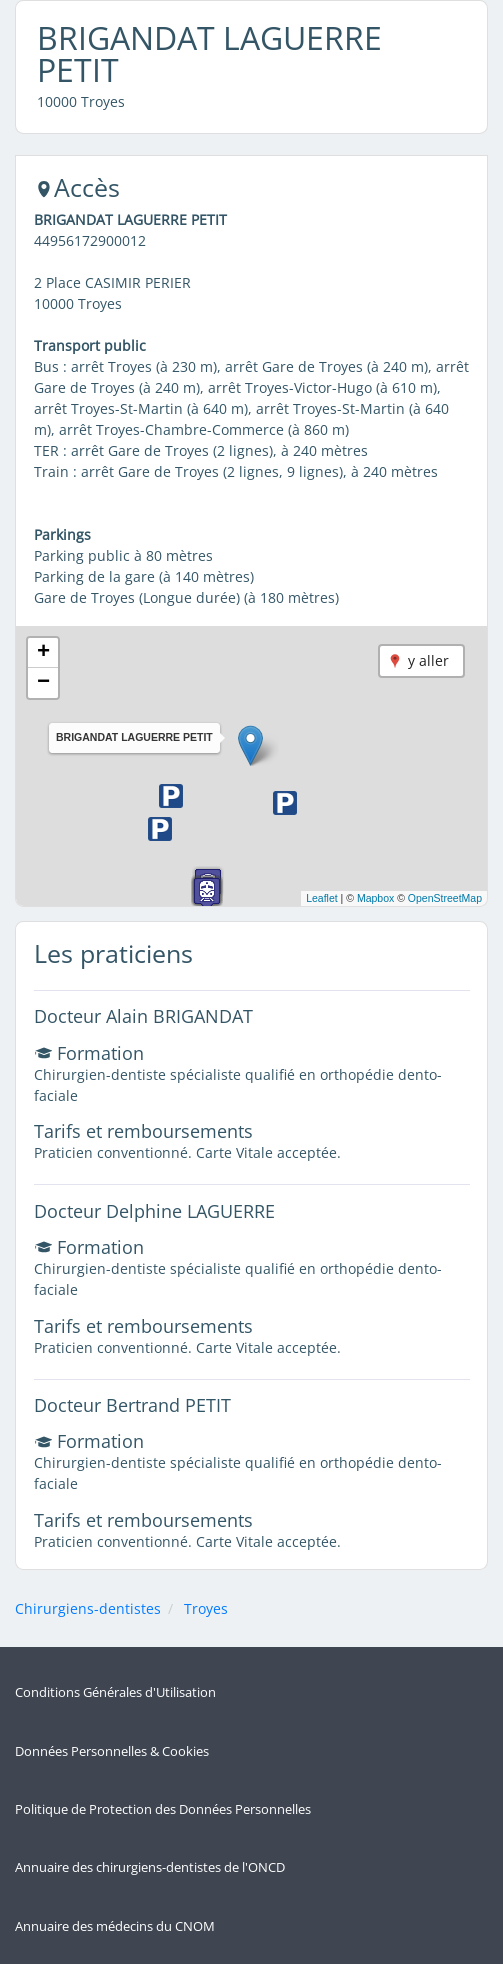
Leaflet (322, 898)
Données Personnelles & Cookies (112, 1751)
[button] (250, 745)
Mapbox (375, 898)
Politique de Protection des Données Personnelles (163, 1809)
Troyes (206, 1608)
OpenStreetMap (445, 898)
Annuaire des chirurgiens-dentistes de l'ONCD (150, 1867)
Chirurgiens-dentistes (88, 1608)
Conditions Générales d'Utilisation (115, 1692)
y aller (428, 660)
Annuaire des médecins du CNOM (115, 1926)
